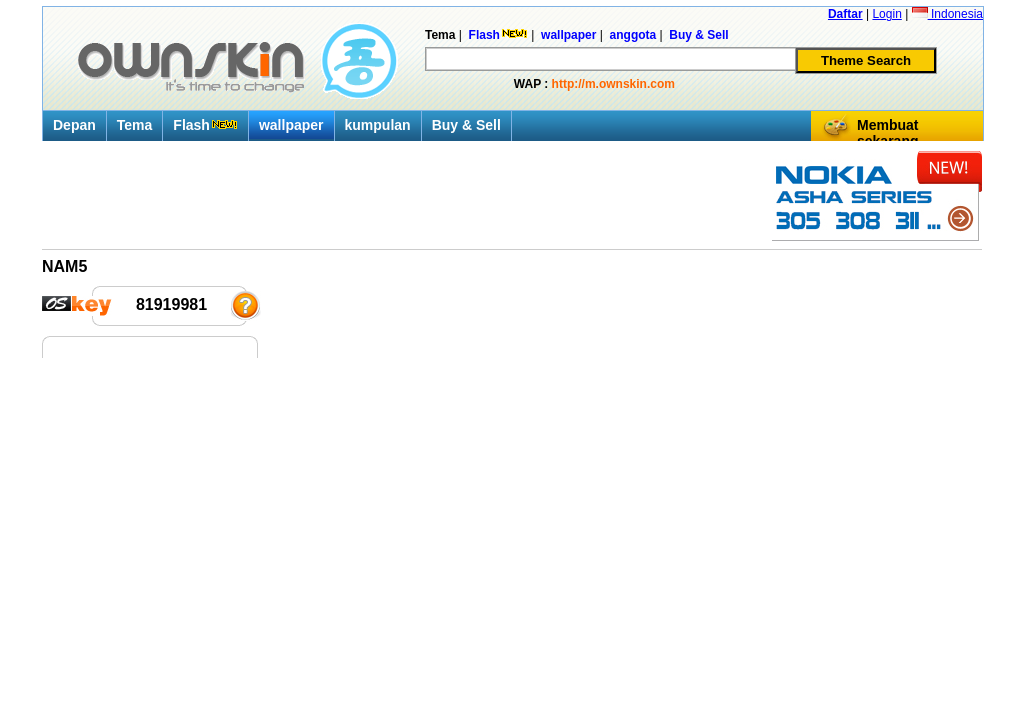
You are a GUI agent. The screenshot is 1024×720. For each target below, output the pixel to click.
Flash (205, 125)
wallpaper (291, 125)
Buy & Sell (466, 125)
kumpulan (378, 125)
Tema (135, 125)
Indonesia (947, 14)
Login (886, 14)
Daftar (845, 14)
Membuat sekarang (887, 133)
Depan (74, 125)
